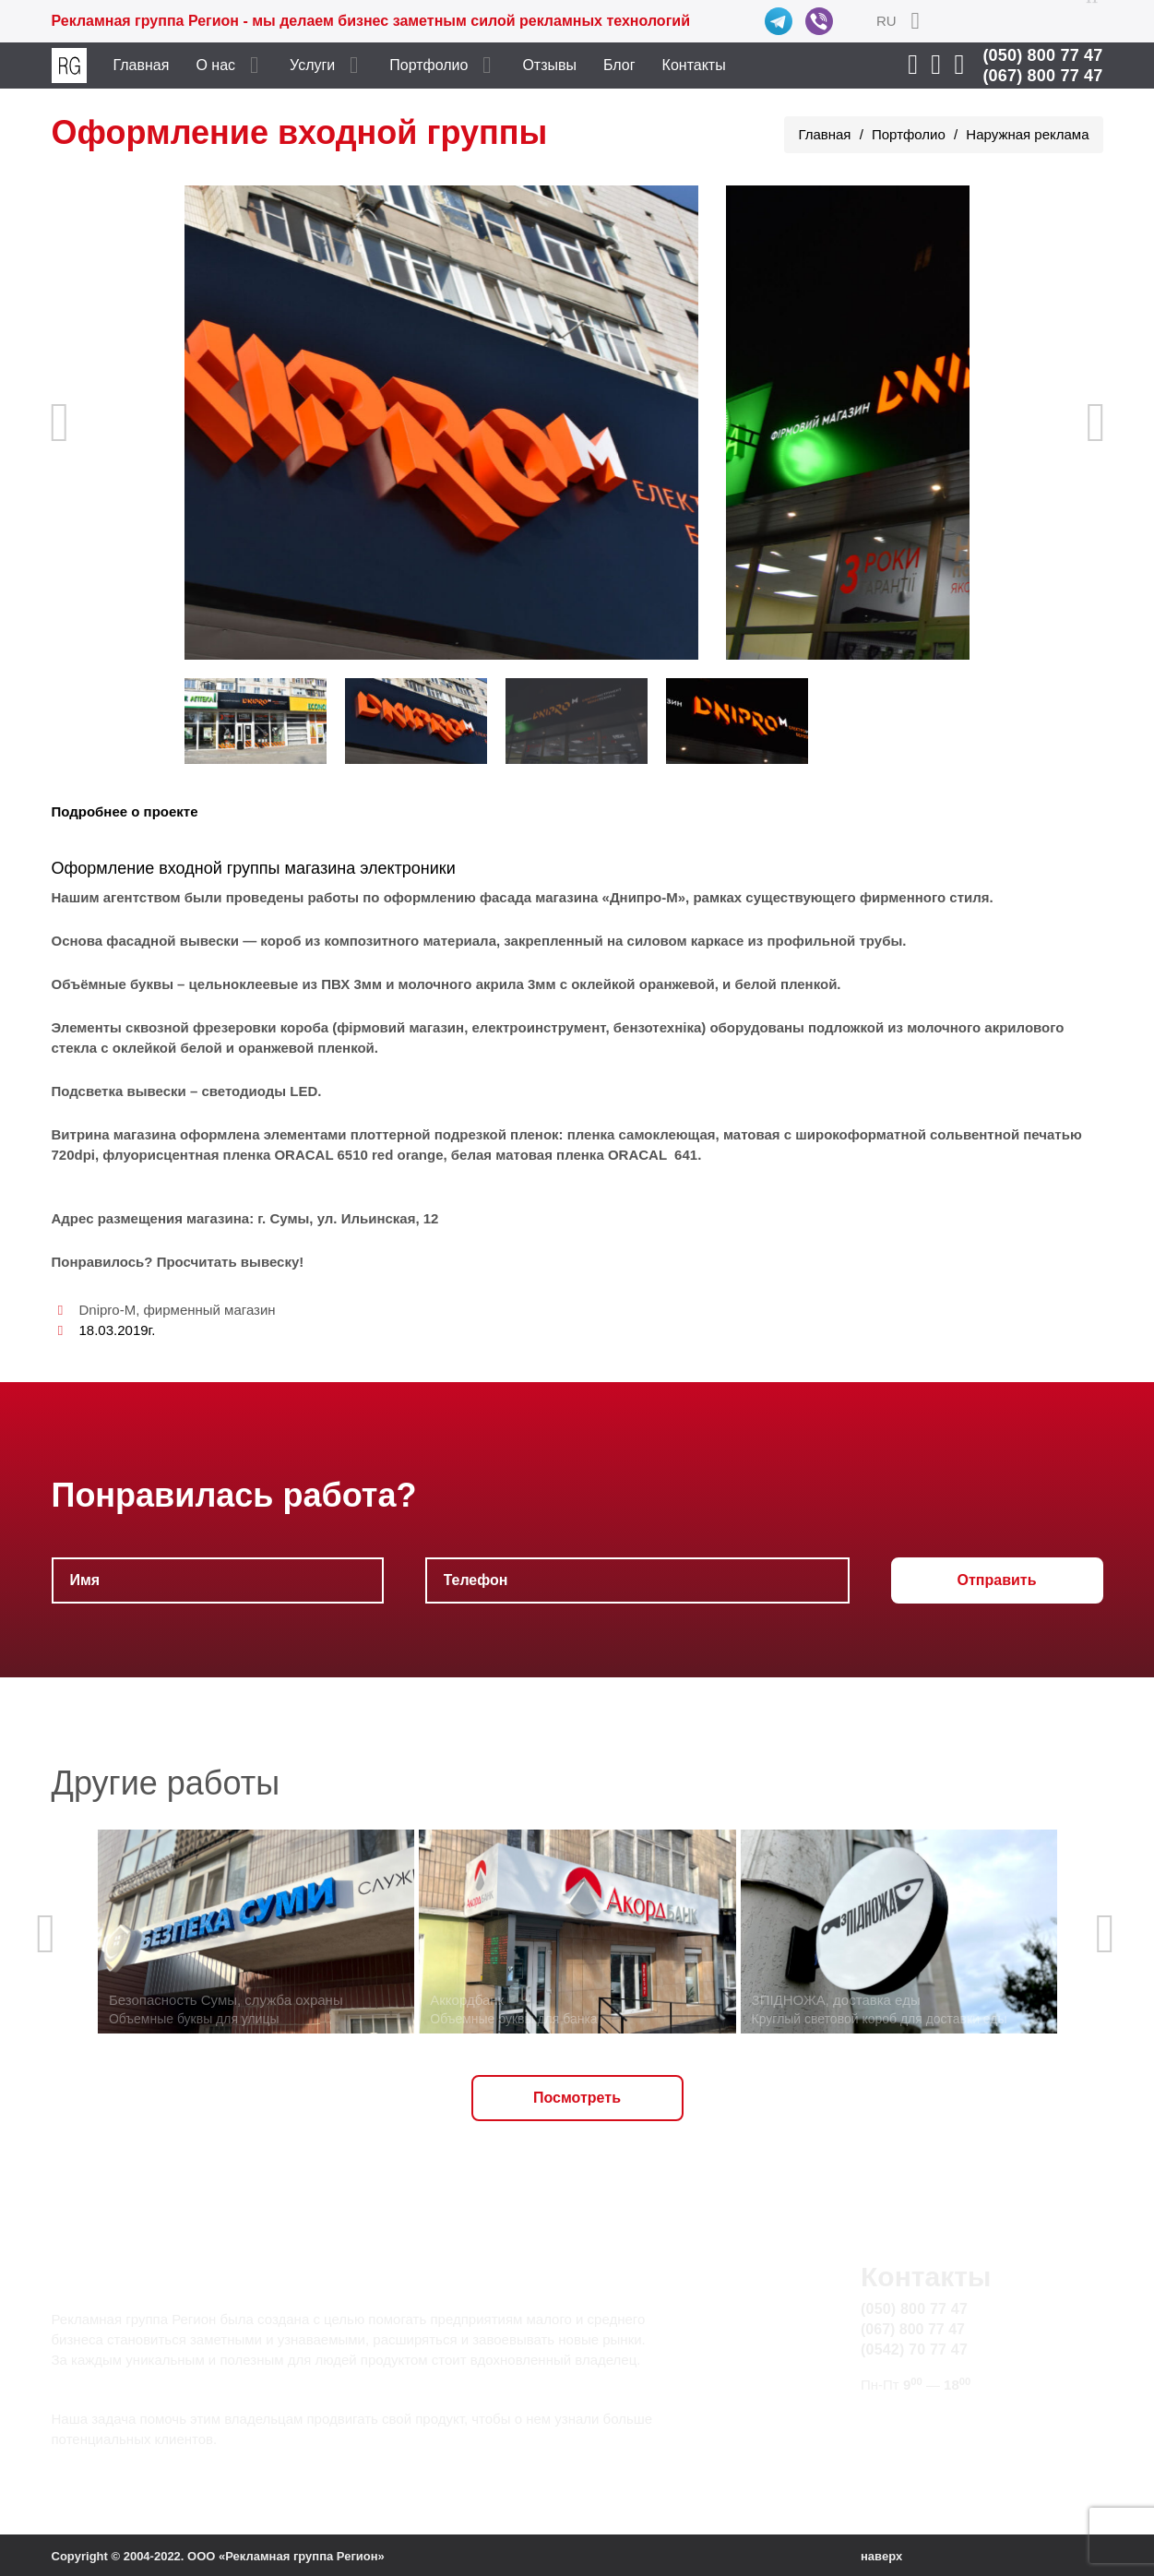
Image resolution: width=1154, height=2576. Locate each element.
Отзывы (549, 65)
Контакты (694, 65)
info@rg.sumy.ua (916, 2419)
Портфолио (428, 65)
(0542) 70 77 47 (914, 2349)
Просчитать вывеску (228, 1262)
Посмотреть (577, 2097)
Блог (619, 65)
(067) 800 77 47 (1042, 75)
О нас (215, 65)
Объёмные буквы (112, 984)
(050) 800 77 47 (1042, 55)
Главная (141, 65)
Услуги (312, 65)
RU (886, 21)
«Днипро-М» (644, 897)
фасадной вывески (172, 940)
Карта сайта (901, 2441)
